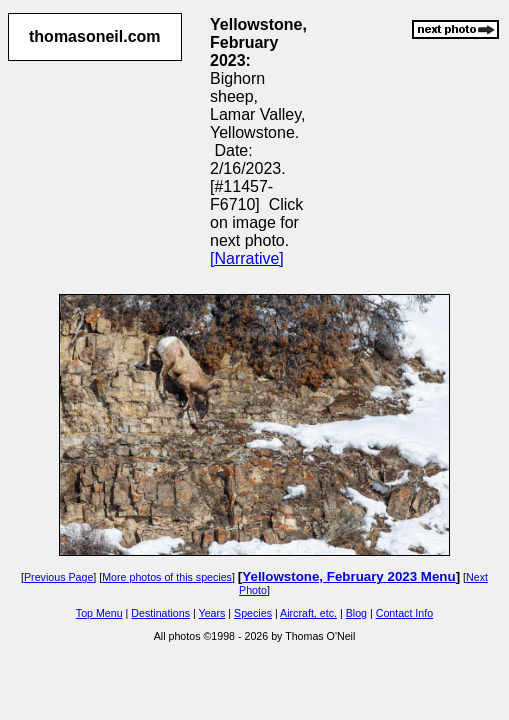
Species (253, 613)
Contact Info (404, 613)
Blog (356, 613)
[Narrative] (247, 258)
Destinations (160, 613)
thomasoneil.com (95, 36)
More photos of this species (167, 577)
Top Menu (99, 613)
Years (212, 613)
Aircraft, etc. (308, 613)
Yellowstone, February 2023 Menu (348, 576)
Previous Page (58, 577)
